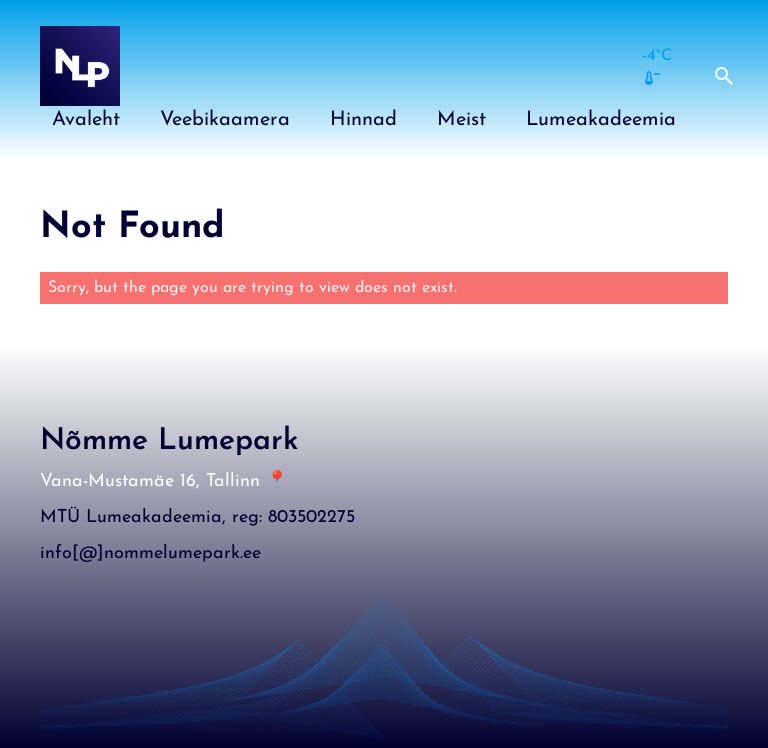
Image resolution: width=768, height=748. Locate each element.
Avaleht (86, 120)
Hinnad (363, 120)
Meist (461, 120)
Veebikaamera (225, 120)
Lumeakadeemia (601, 120)
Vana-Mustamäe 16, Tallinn (150, 481)
